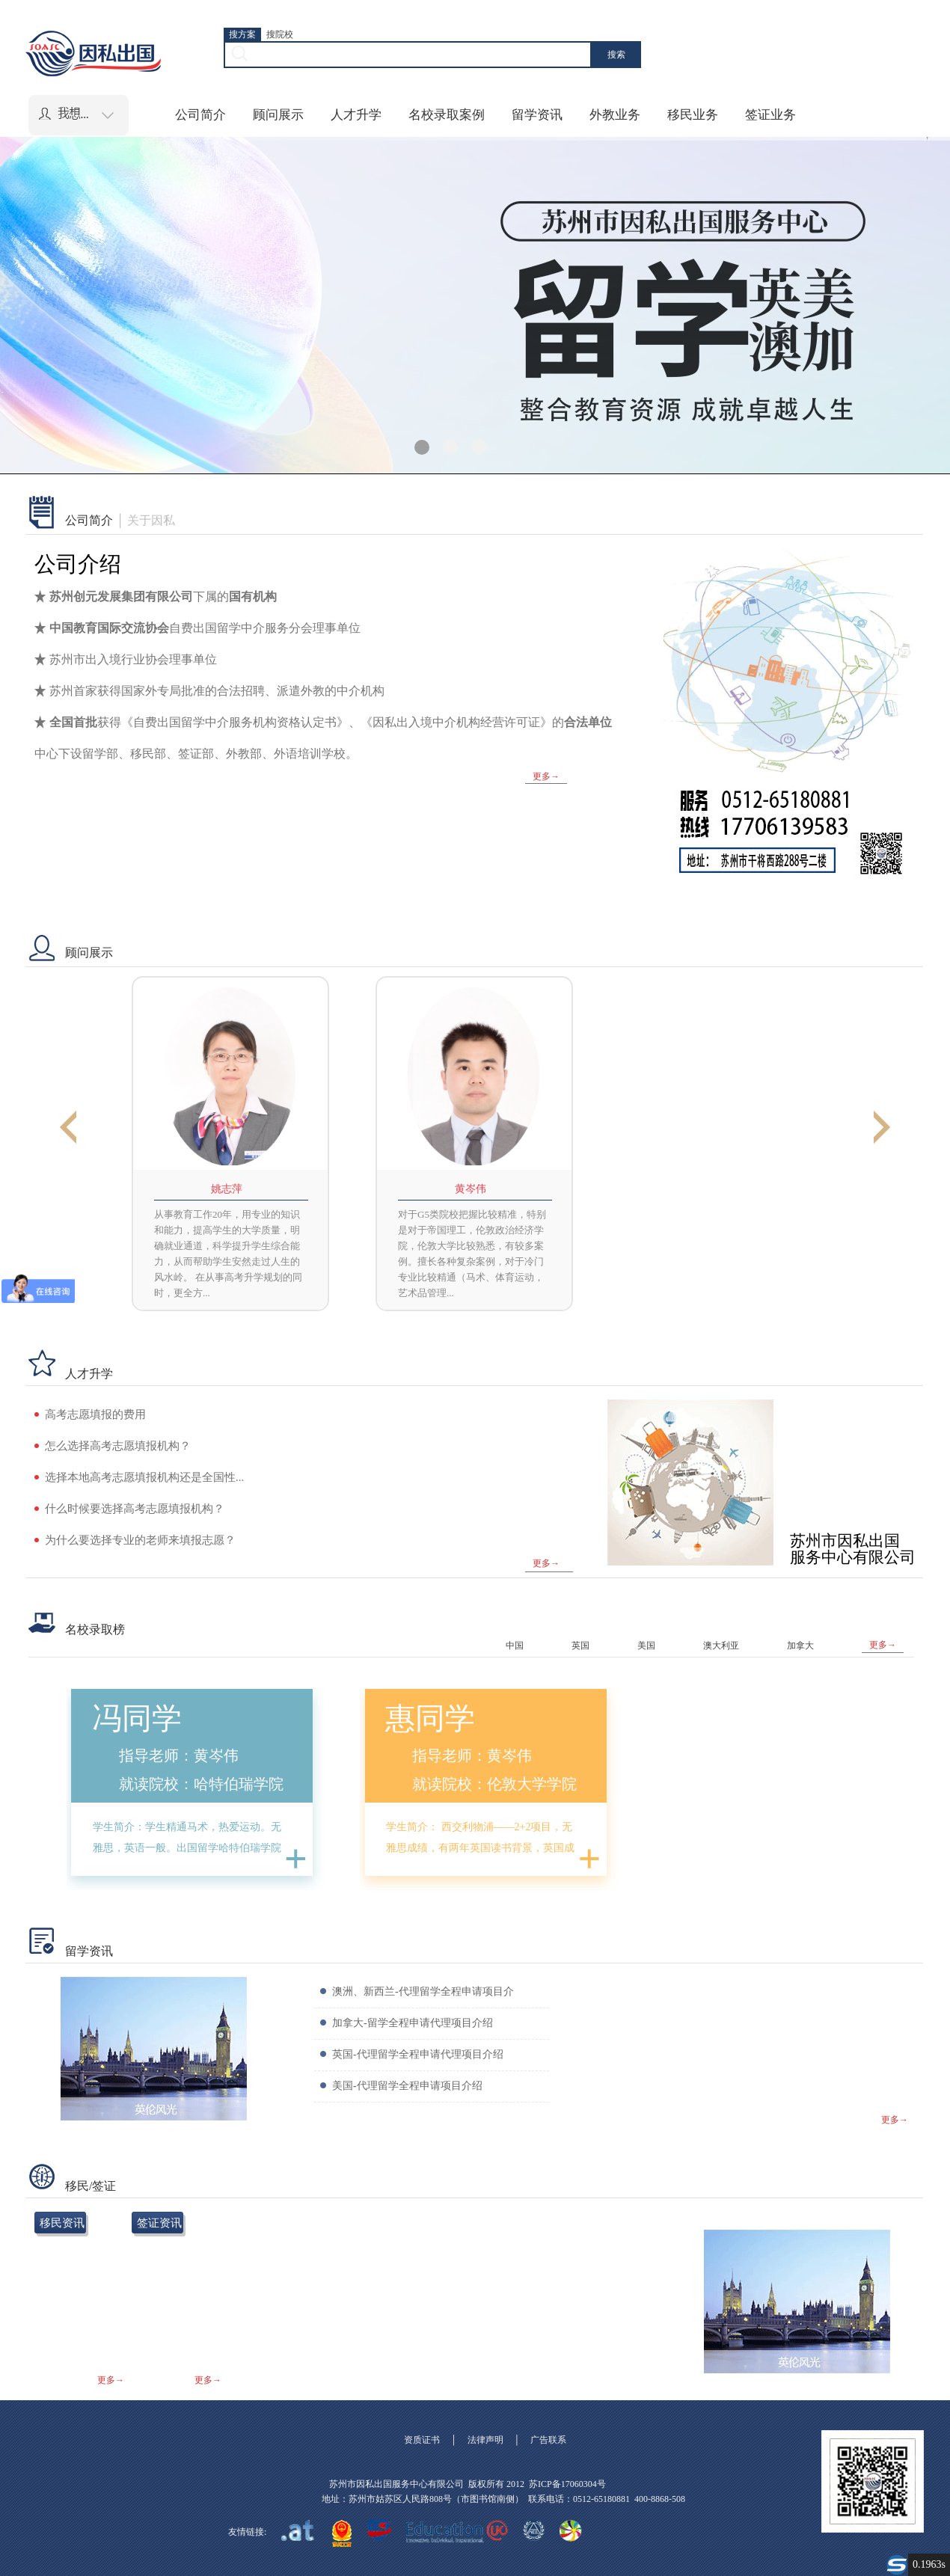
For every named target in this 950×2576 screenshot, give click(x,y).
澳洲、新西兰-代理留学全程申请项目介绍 (423, 2006)
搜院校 (279, 34)
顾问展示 (278, 115)
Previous (68, 1129)
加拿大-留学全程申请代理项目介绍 (412, 2022)
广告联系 (548, 2440)
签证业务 (770, 115)
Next (881, 1129)
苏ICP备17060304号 (567, 2484)
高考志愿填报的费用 (95, 1414)
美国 (646, 1645)
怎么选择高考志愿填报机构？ (118, 1446)
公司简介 (200, 115)
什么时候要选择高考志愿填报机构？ (134, 1509)
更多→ (546, 776)
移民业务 (692, 115)
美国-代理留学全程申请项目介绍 (407, 2085)
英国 (580, 1645)
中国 (515, 1645)
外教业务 (614, 115)
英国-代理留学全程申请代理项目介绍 (417, 2054)
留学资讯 (537, 115)
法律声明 (485, 2440)
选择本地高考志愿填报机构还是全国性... (144, 1477)
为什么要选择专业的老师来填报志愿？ (140, 1540)
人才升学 (356, 115)
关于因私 (151, 521)
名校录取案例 (446, 115)
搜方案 (242, 34)
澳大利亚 (721, 1645)
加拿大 (800, 1645)
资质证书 (422, 2440)
